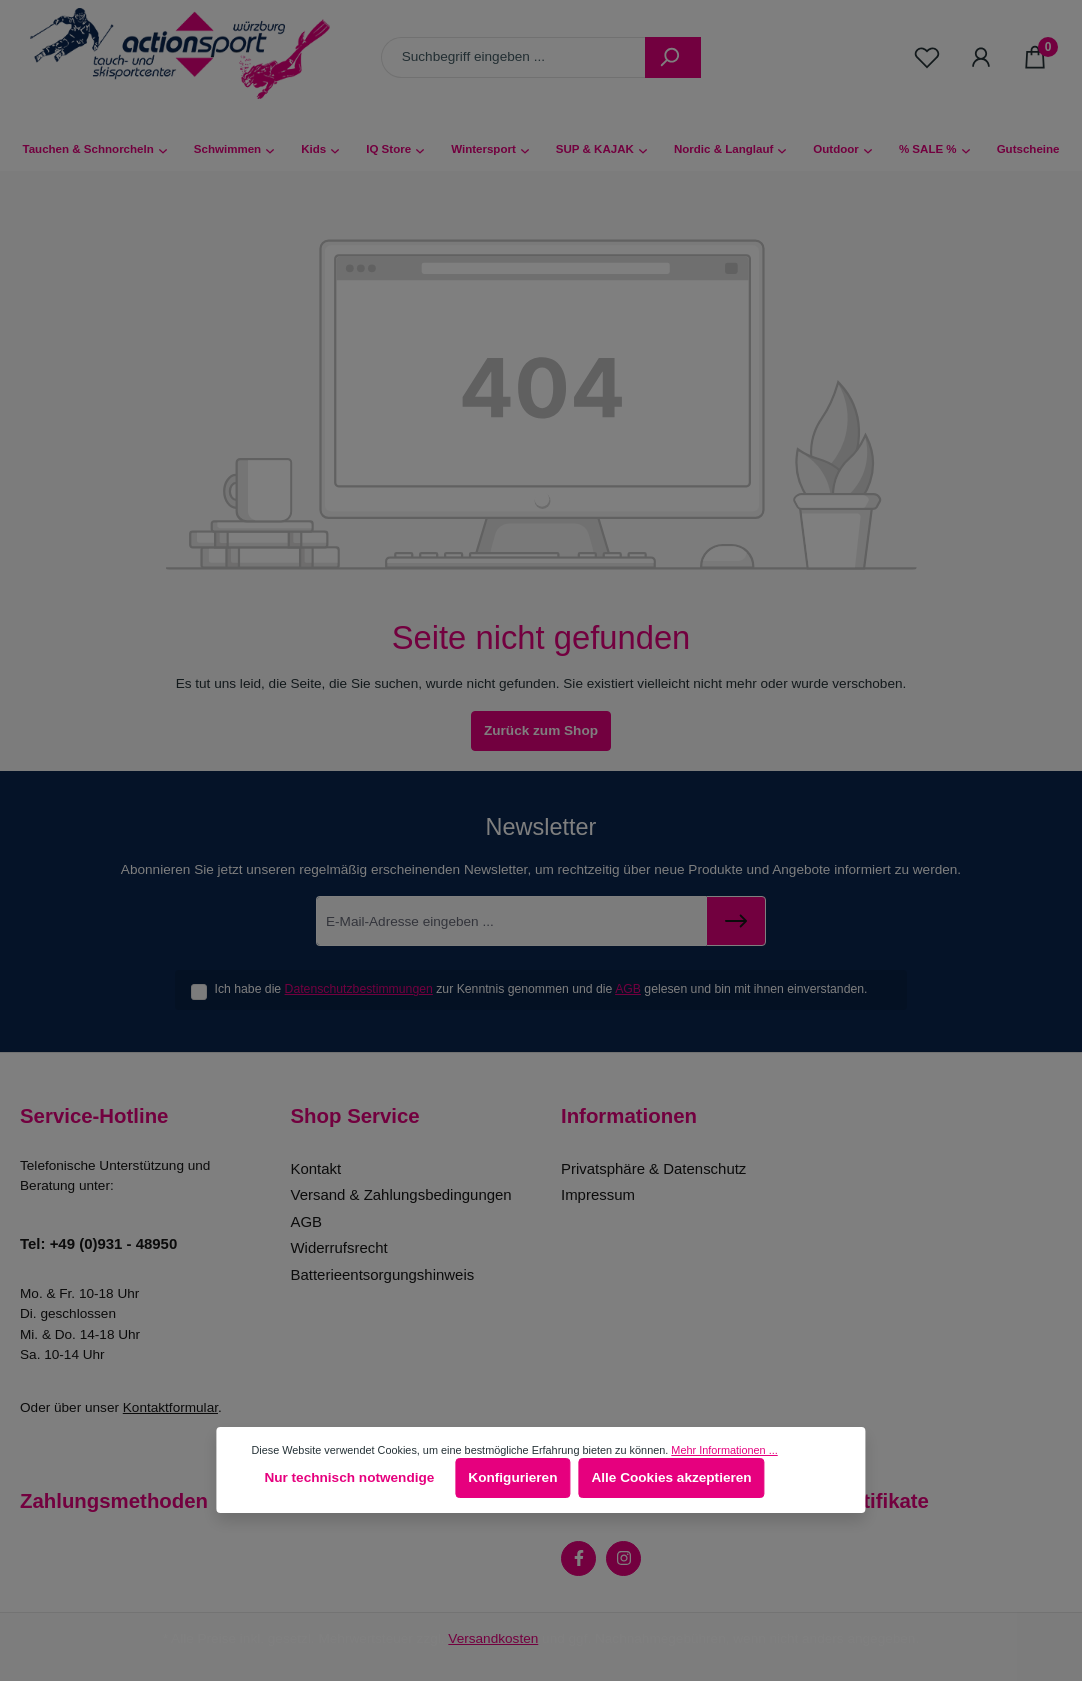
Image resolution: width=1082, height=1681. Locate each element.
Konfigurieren (512, 1477)
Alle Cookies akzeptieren (671, 1477)
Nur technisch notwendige (349, 1477)
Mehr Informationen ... (724, 1450)
